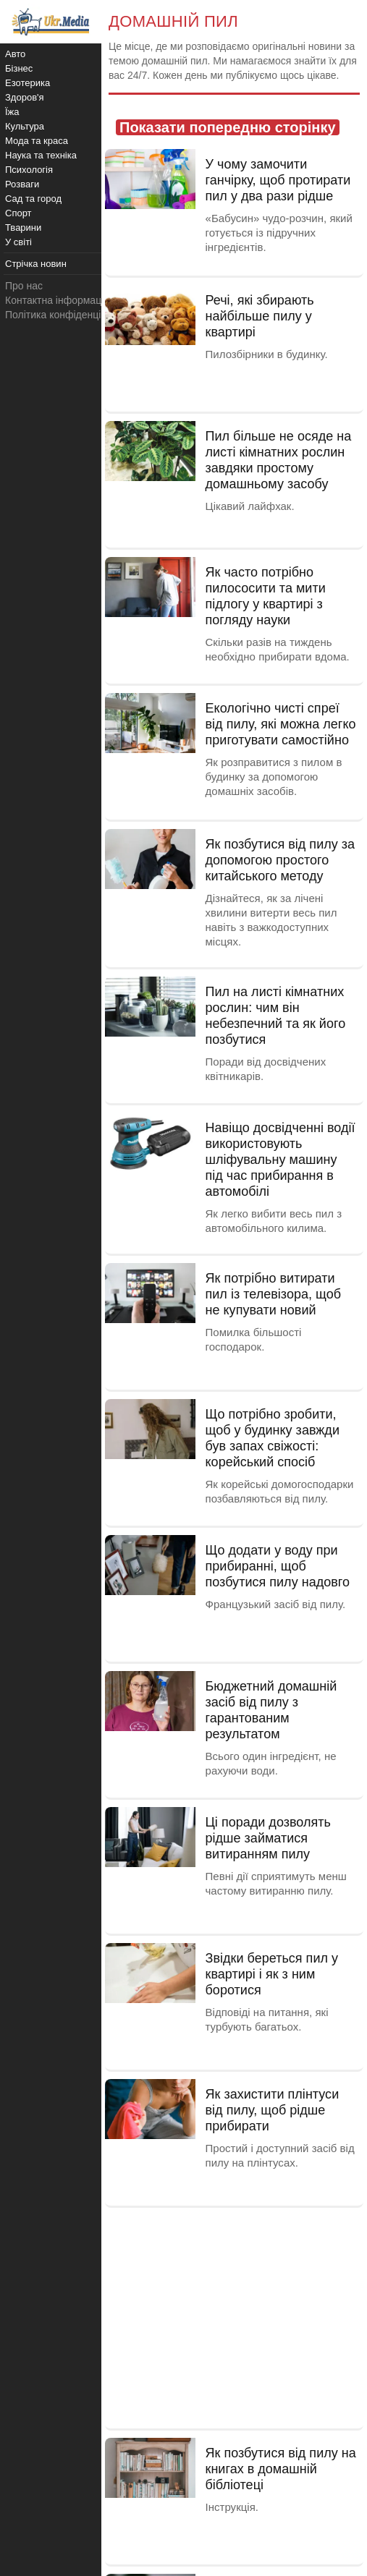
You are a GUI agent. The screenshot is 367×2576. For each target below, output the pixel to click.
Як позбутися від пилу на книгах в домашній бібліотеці (281, 2469)
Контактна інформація (57, 300)
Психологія (29, 169)
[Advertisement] (234, 2316)
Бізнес (19, 68)
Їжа (12, 111)
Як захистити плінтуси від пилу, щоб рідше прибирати (272, 2110)
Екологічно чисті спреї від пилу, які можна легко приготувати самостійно (281, 724)
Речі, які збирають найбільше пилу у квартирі (260, 316)
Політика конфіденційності (67, 314)
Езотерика (27, 82)
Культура (24, 126)
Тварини (23, 227)
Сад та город (33, 198)
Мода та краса (36, 140)
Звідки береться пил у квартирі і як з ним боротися (272, 1974)
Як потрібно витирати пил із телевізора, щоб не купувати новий (274, 1294)
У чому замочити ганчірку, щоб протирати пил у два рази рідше (278, 180)
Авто (15, 53)
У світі (18, 242)
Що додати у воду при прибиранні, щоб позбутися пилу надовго (278, 1566)
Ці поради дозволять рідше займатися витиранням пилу (268, 1838)
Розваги (22, 184)
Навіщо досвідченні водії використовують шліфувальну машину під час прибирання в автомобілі (280, 1160)
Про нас (24, 286)
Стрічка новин (36, 263)
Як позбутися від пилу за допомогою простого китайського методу (280, 860)
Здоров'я (24, 97)
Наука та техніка (41, 155)
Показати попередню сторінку (227, 127)
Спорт (18, 213)
